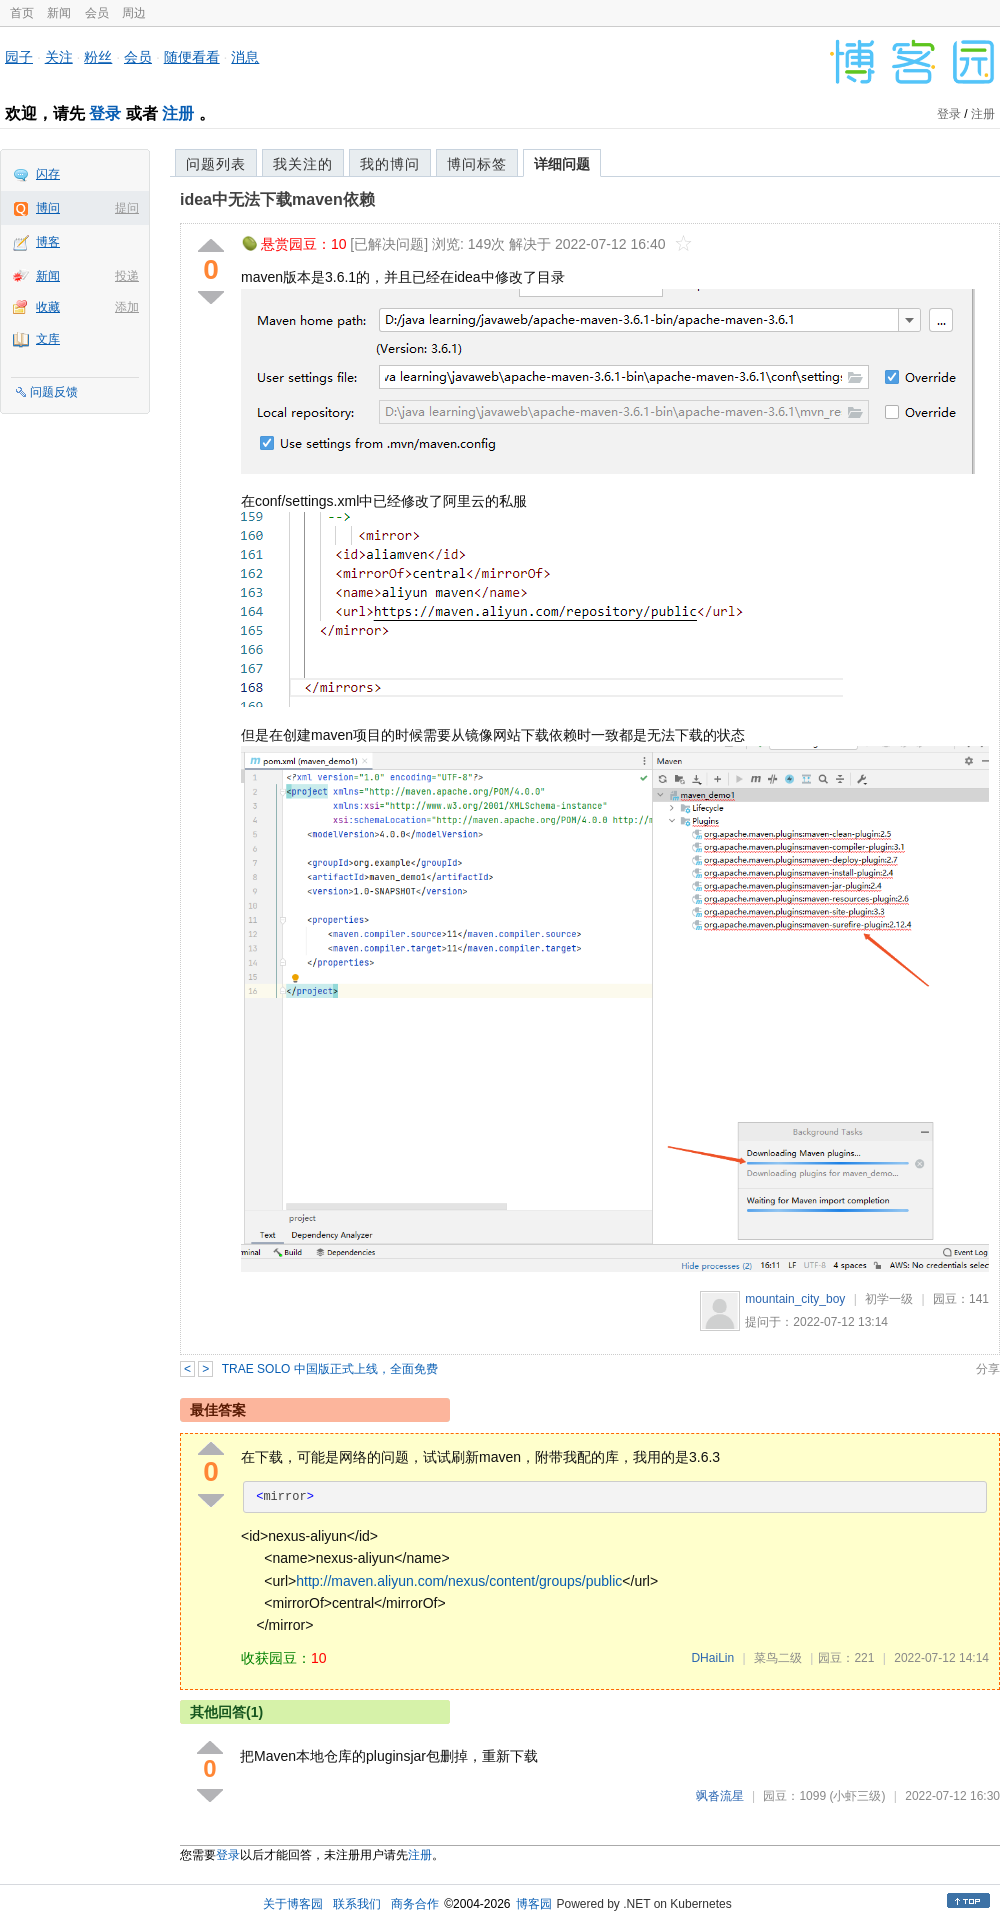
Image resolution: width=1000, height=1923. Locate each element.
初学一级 (889, 1299)
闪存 (48, 174)
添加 (127, 307)
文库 (48, 339)
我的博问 (390, 164)
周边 (134, 13)
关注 (59, 57)
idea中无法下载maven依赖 (277, 199)
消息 (245, 57)
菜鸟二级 (778, 1658)
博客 (48, 242)
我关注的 (303, 164)
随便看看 (192, 57)
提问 (127, 208)
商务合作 (415, 1904)
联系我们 (357, 1904)
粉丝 (98, 57)
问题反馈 (54, 392)
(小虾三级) (857, 1796)
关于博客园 (293, 1904)
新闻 (59, 13)
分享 (988, 1369)
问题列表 (216, 164)
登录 (105, 113)
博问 (48, 208)
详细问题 (562, 164)
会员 (97, 13)
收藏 (48, 307)
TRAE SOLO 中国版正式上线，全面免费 (330, 1369)
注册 (178, 113)
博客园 (534, 1904)
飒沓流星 (720, 1796)
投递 (127, 276)
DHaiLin (712, 1658)
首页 (22, 13)
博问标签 (477, 164)
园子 (19, 57)
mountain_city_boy (795, 1299)
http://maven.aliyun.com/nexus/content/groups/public (459, 1581)
